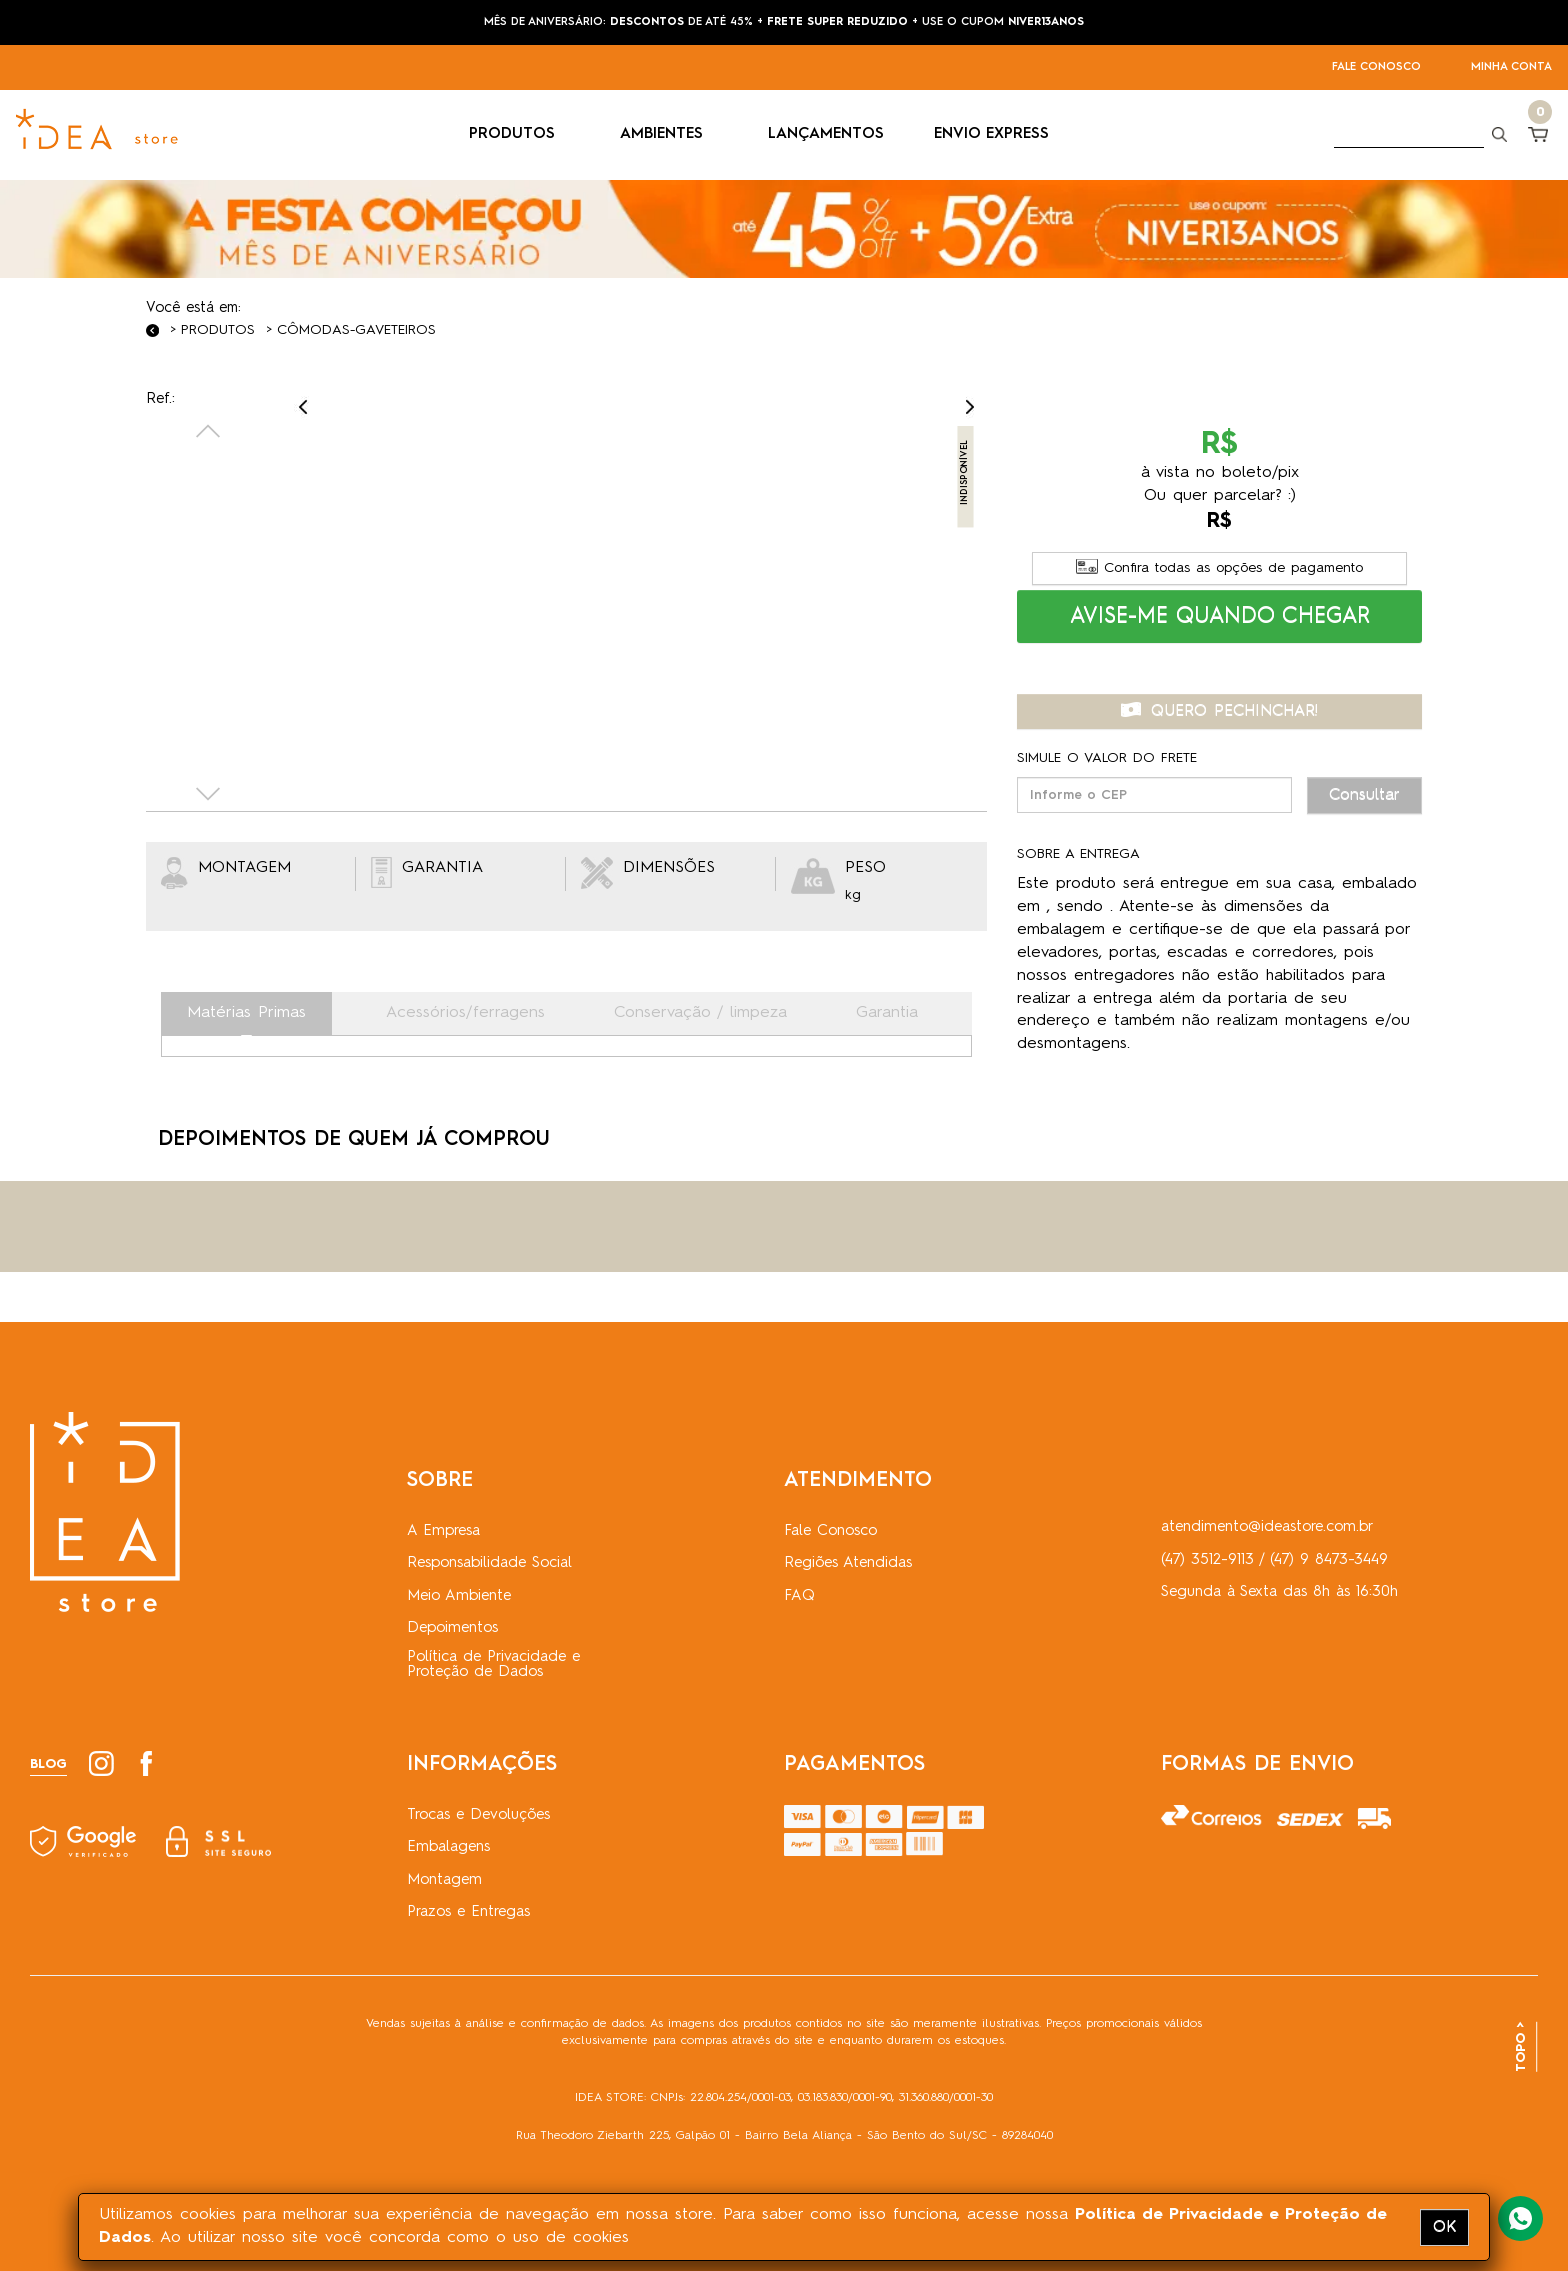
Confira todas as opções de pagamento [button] (1219, 568)
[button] (1220, 616)
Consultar (1364, 795)
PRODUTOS (519, 134)
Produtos (218, 330)
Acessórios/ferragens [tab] (465, 1013)
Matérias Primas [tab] (246, 1013)
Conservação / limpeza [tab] (700, 1013)
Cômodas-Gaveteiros (356, 330)
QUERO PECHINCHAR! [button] (1219, 711)
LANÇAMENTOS (826, 134)
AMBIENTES (669, 134)
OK (1444, 2227)
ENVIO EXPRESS (991, 134)
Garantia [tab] (887, 1013)
